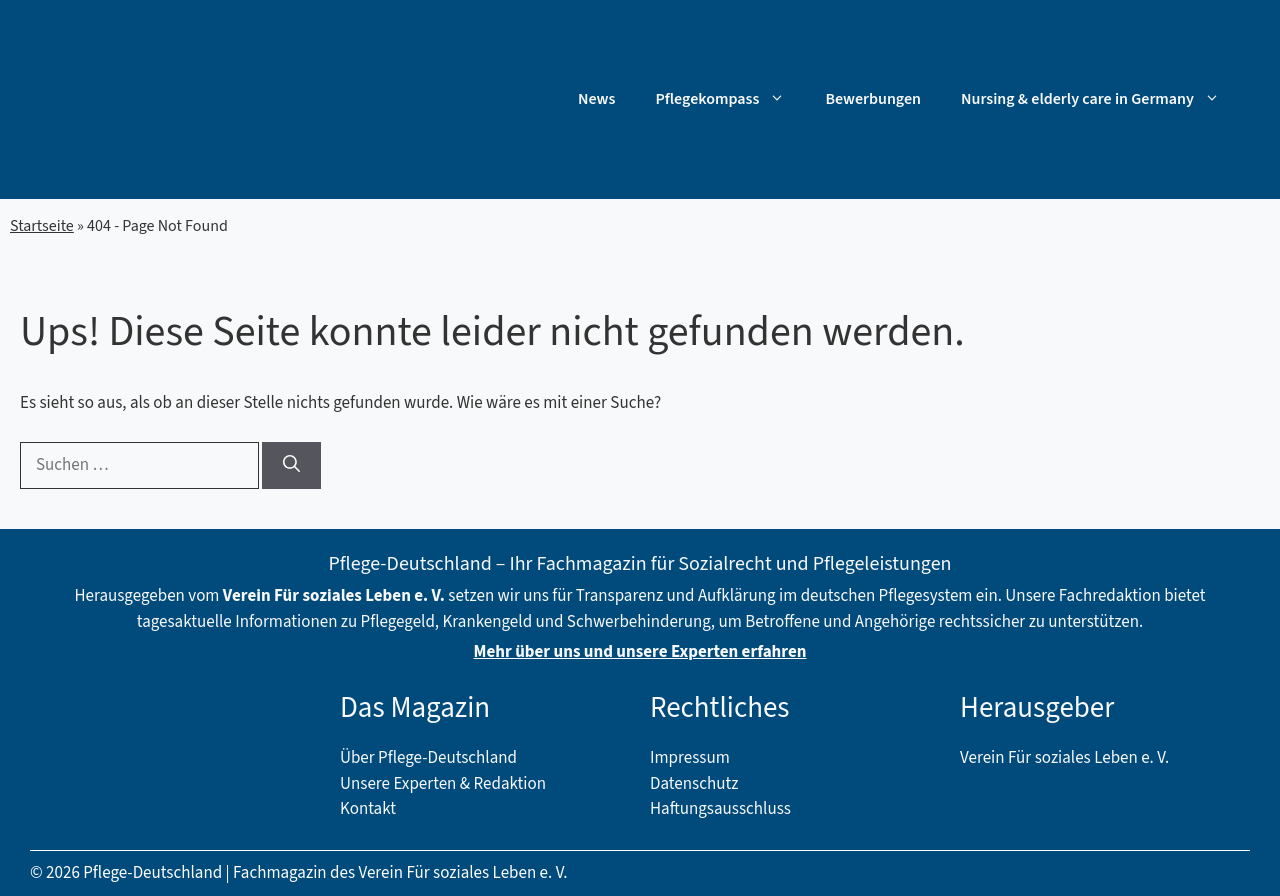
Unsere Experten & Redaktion (443, 784)
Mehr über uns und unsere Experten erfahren (640, 652)
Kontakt (368, 809)
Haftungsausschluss (720, 809)
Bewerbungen (873, 99)
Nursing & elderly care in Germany (1100, 99)
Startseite (42, 226)
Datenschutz (694, 784)
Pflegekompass (730, 99)
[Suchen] (291, 466)
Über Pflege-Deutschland (428, 758)
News (596, 99)
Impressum (690, 758)
